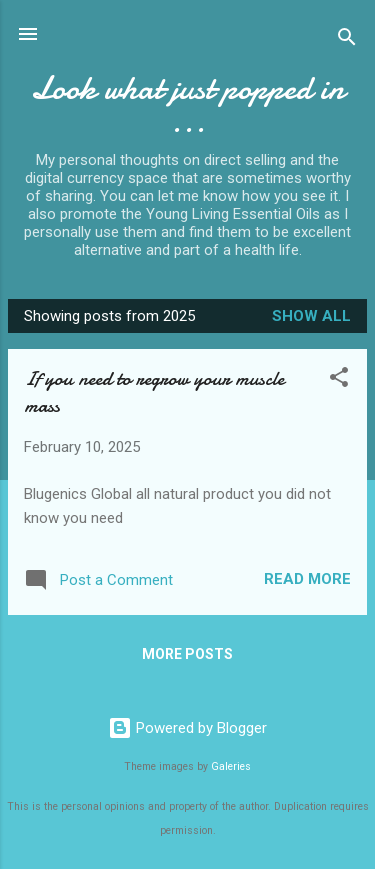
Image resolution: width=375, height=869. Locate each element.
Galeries (231, 766)
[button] (339, 380)
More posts (187, 654)
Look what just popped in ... (187, 105)
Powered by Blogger (187, 728)
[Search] (347, 40)
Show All (311, 316)
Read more (307, 579)
